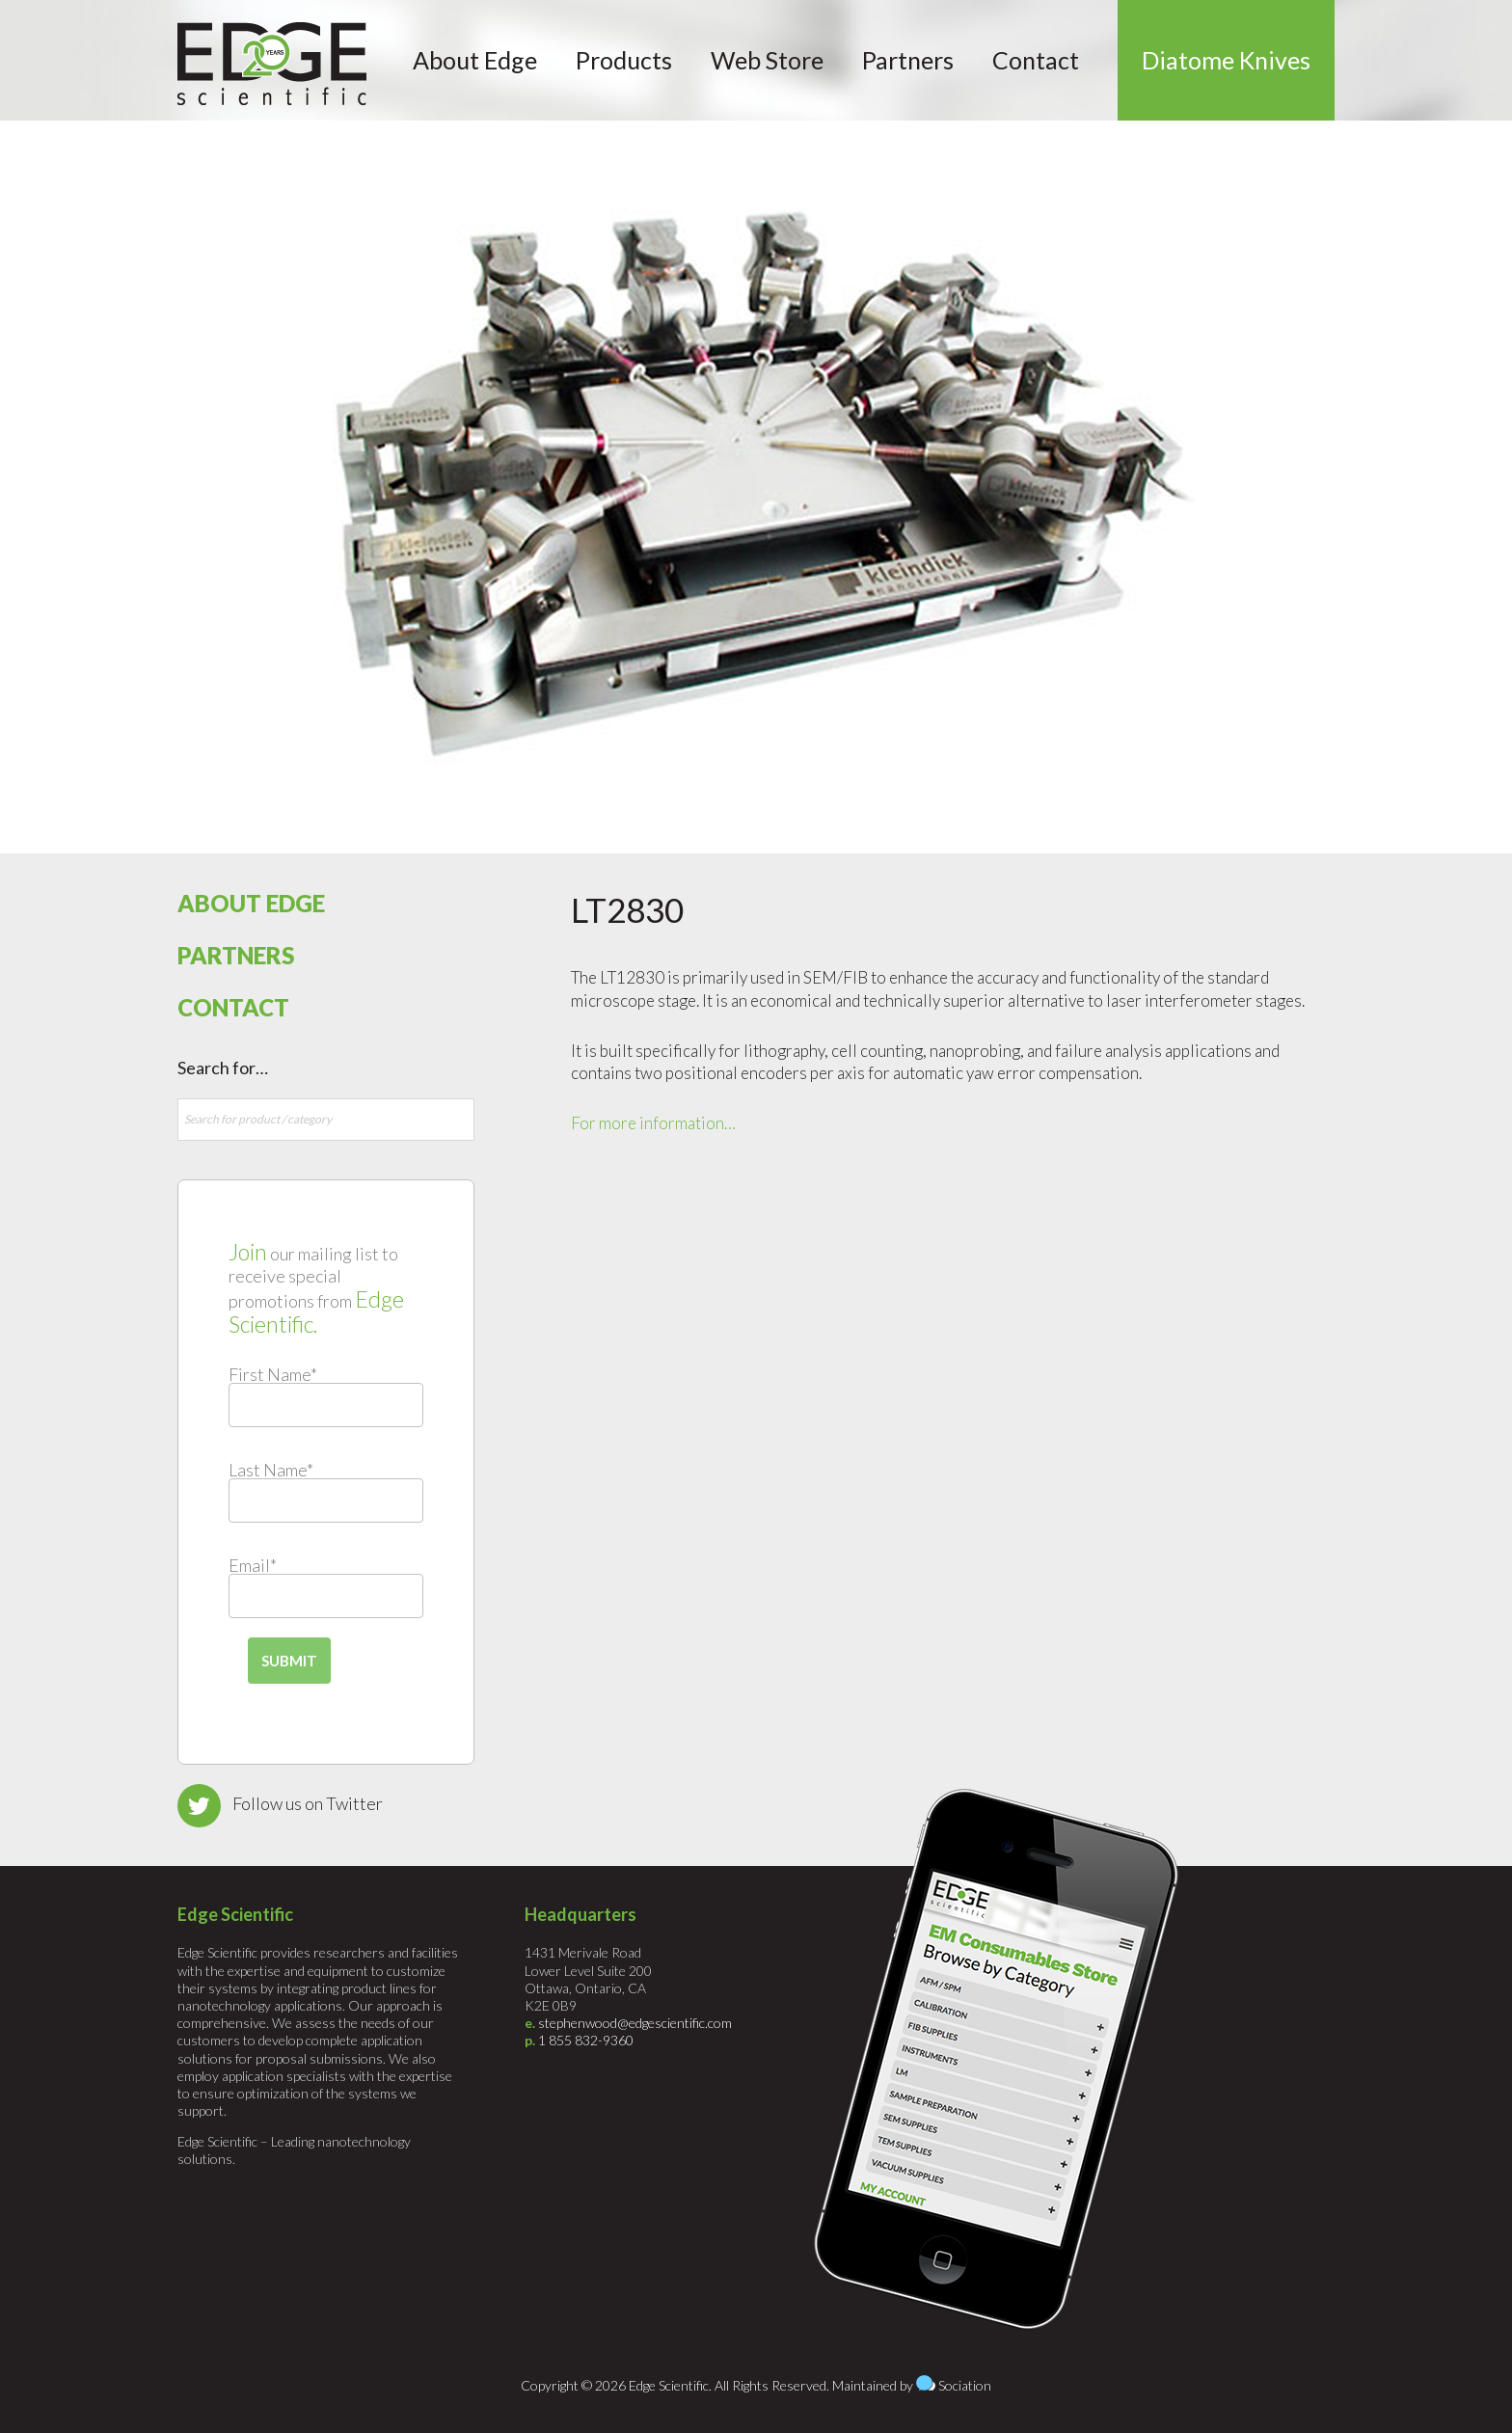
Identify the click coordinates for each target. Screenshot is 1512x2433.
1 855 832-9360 (586, 2040)
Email (253, 1565)
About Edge (251, 903)
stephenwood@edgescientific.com (635, 2022)
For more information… (653, 1123)
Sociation (964, 2385)
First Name (273, 1374)
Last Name (271, 1469)
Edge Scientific (271, 63)
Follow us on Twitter (307, 1803)
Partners (235, 955)
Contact (233, 1007)
